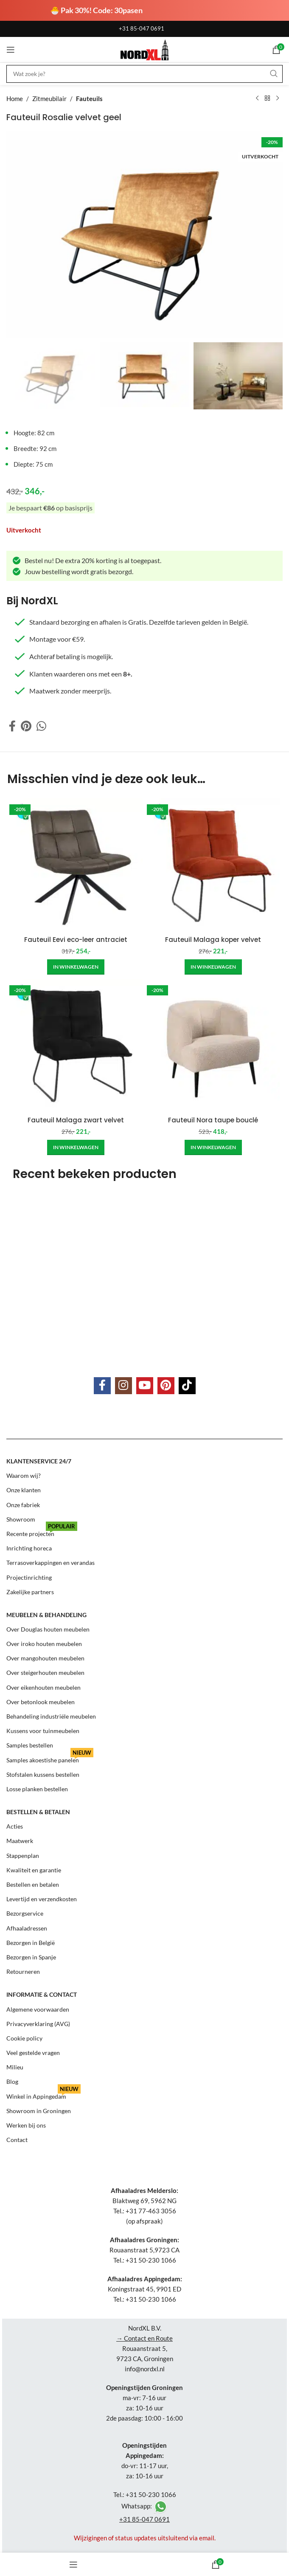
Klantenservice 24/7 (38, 1461)
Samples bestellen (29, 1745)
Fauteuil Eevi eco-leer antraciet (75, 939)
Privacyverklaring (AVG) (38, 2023)
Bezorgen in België (30, 1942)
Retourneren (23, 1971)
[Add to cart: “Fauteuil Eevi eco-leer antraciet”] (75, 967)
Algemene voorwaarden (37, 2009)
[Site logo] (144, 49)
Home (14, 98)
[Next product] (277, 98)
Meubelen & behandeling (46, 1614)
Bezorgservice (24, 1913)
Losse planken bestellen (37, 1788)
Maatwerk (19, 1840)
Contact (17, 2139)
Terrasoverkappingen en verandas (50, 1562)
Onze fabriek (23, 1504)
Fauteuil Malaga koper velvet (213, 939)
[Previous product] (257, 98)
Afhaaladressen (26, 1928)
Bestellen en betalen (32, 1884)
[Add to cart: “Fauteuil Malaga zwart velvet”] (75, 1147)
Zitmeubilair (49, 98)
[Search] (144, 74)
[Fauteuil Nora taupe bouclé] (213, 1045)
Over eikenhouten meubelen (43, 1687)
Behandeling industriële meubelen (51, 1716)
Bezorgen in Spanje (31, 1957)
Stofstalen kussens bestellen (42, 1774)
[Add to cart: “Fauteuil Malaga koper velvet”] (213, 967)
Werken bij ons (26, 2125)
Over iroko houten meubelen (44, 1643)
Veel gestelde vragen (33, 2052)
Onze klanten (23, 1490)
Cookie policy (24, 2038)
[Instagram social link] (123, 1385)
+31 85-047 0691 (141, 28)
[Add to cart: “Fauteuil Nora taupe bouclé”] (213, 1147)
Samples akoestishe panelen (49, 1758)
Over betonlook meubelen (40, 1701)
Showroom (20, 1519)
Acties (14, 1826)
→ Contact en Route (144, 2338)
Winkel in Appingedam (43, 2094)
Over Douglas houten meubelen (48, 1629)
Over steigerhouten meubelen (45, 1672)
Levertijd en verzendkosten (41, 1898)
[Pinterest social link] (26, 726)
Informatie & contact (41, 1994)
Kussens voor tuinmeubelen (42, 1730)
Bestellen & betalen (38, 1811)
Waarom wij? (23, 1475)
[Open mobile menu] (10, 49)
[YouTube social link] (144, 1385)
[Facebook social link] (12, 726)
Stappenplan (22, 1855)
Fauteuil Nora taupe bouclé (213, 1120)
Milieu (14, 2067)
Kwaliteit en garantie (33, 1870)
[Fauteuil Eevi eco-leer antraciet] (75, 864)
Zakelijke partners (30, 1591)
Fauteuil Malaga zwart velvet (76, 1120)
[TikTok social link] (187, 1385)
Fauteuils (89, 98)
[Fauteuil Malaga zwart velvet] (75, 1045)
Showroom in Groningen (38, 2110)
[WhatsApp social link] (41, 726)
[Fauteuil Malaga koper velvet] (213, 864)
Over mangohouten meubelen (45, 1658)
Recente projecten (41, 1532)
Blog (12, 2081)
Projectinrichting (29, 1577)
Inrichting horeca (29, 1548)
